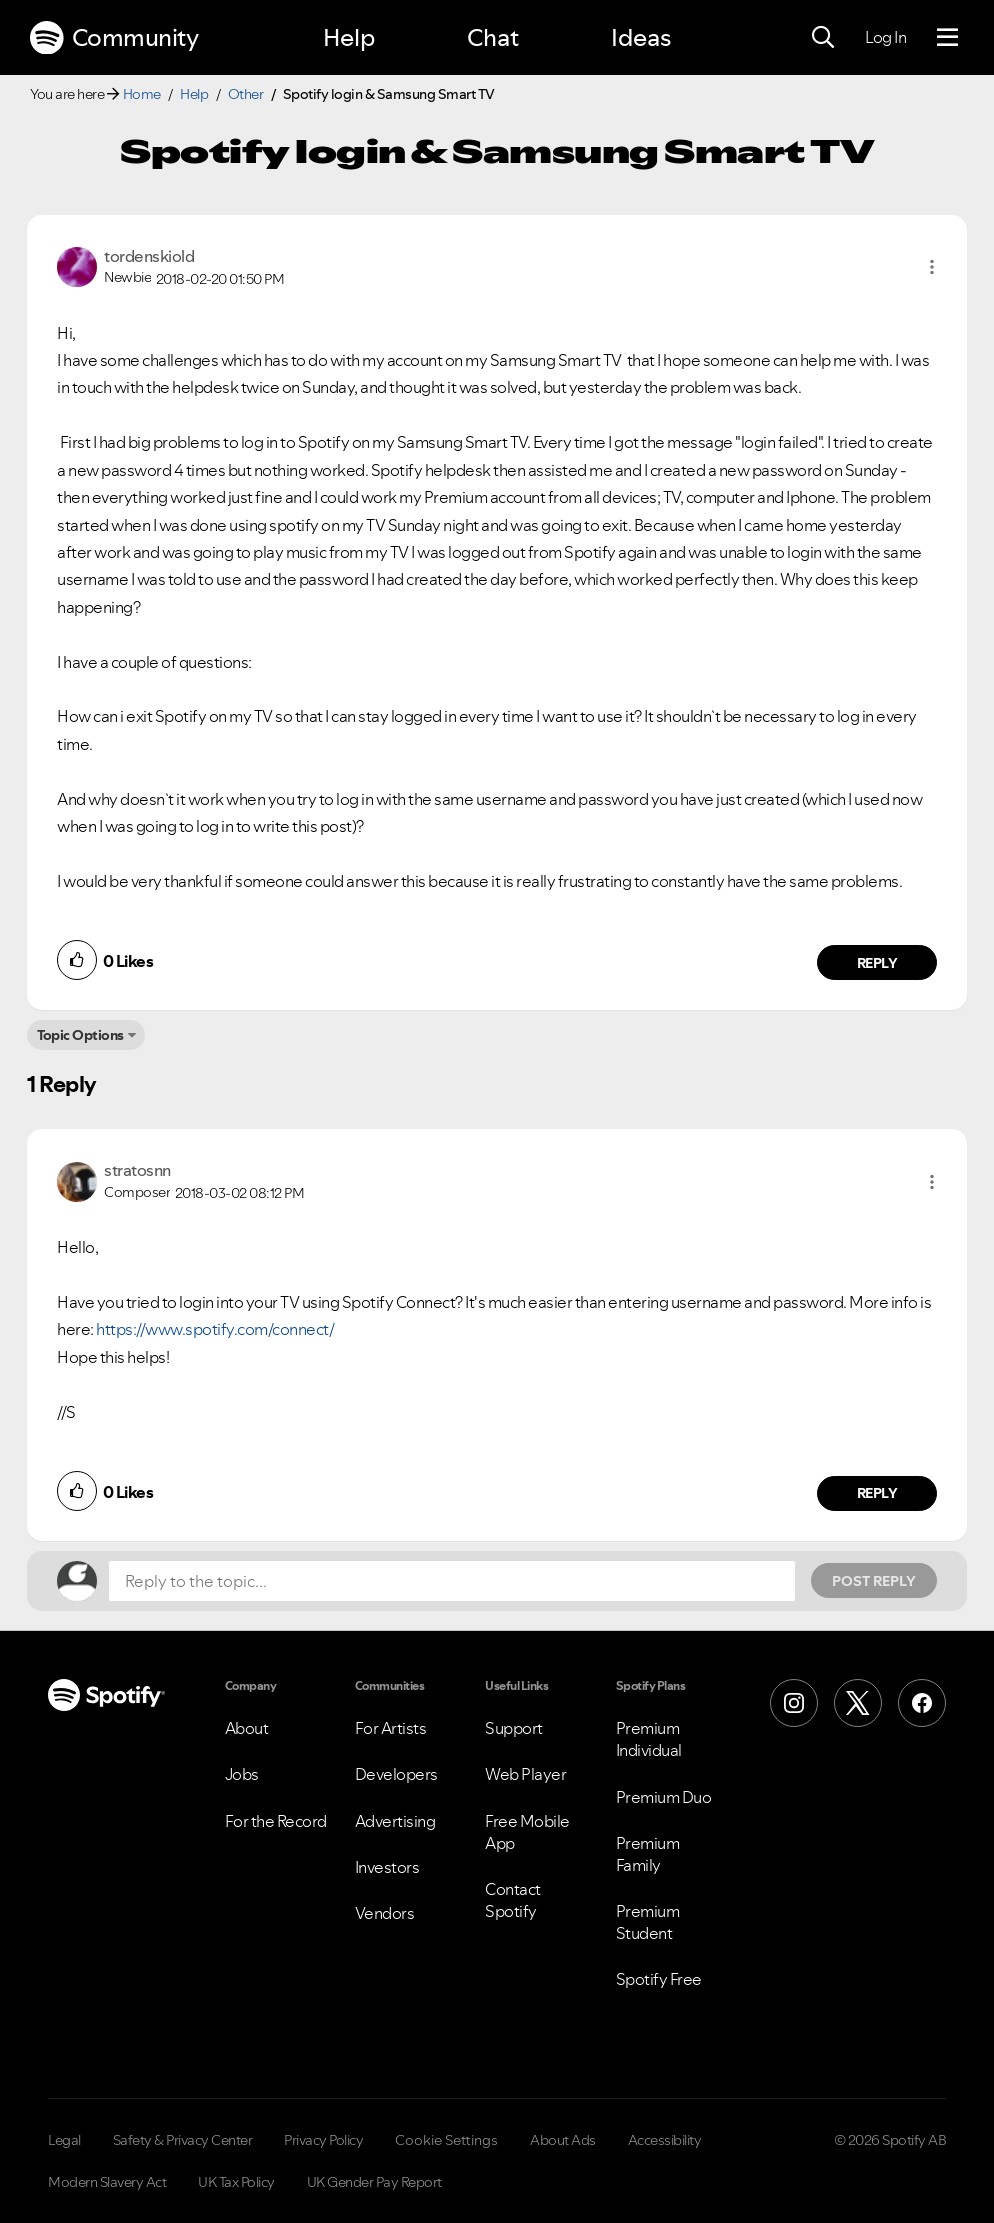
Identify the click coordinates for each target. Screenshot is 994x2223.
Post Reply (874, 1581)
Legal (64, 2140)
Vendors (385, 1913)
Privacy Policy (323, 2140)
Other (246, 94)
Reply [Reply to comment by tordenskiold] (877, 963)
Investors (387, 1867)
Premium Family (648, 1854)
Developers (396, 1774)
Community (114, 38)
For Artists (391, 1728)
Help (349, 37)
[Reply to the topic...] (452, 1581)
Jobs (242, 1774)
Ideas (641, 37)
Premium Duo (664, 1797)
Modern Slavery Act (107, 2182)
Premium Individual (649, 1739)
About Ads (563, 2140)
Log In (885, 37)
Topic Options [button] (80, 1035)
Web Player (525, 1774)
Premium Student (648, 1922)
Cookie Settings (446, 2140)
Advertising (395, 1821)
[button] (932, 267)
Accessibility (665, 2140)
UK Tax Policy (236, 2182)
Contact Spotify (513, 1900)
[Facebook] (922, 1703)
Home (142, 94)
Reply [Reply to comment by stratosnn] (877, 1493)
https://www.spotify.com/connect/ (215, 1329)
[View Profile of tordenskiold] (149, 256)
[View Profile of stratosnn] (137, 1170)
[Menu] (947, 38)
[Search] (823, 38)
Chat (493, 37)
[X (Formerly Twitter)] (858, 1703)
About (247, 1728)
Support (514, 1728)
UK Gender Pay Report (374, 2182)
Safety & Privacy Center (183, 2140)
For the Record (276, 1821)
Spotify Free (659, 1979)
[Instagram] (794, 1703)
